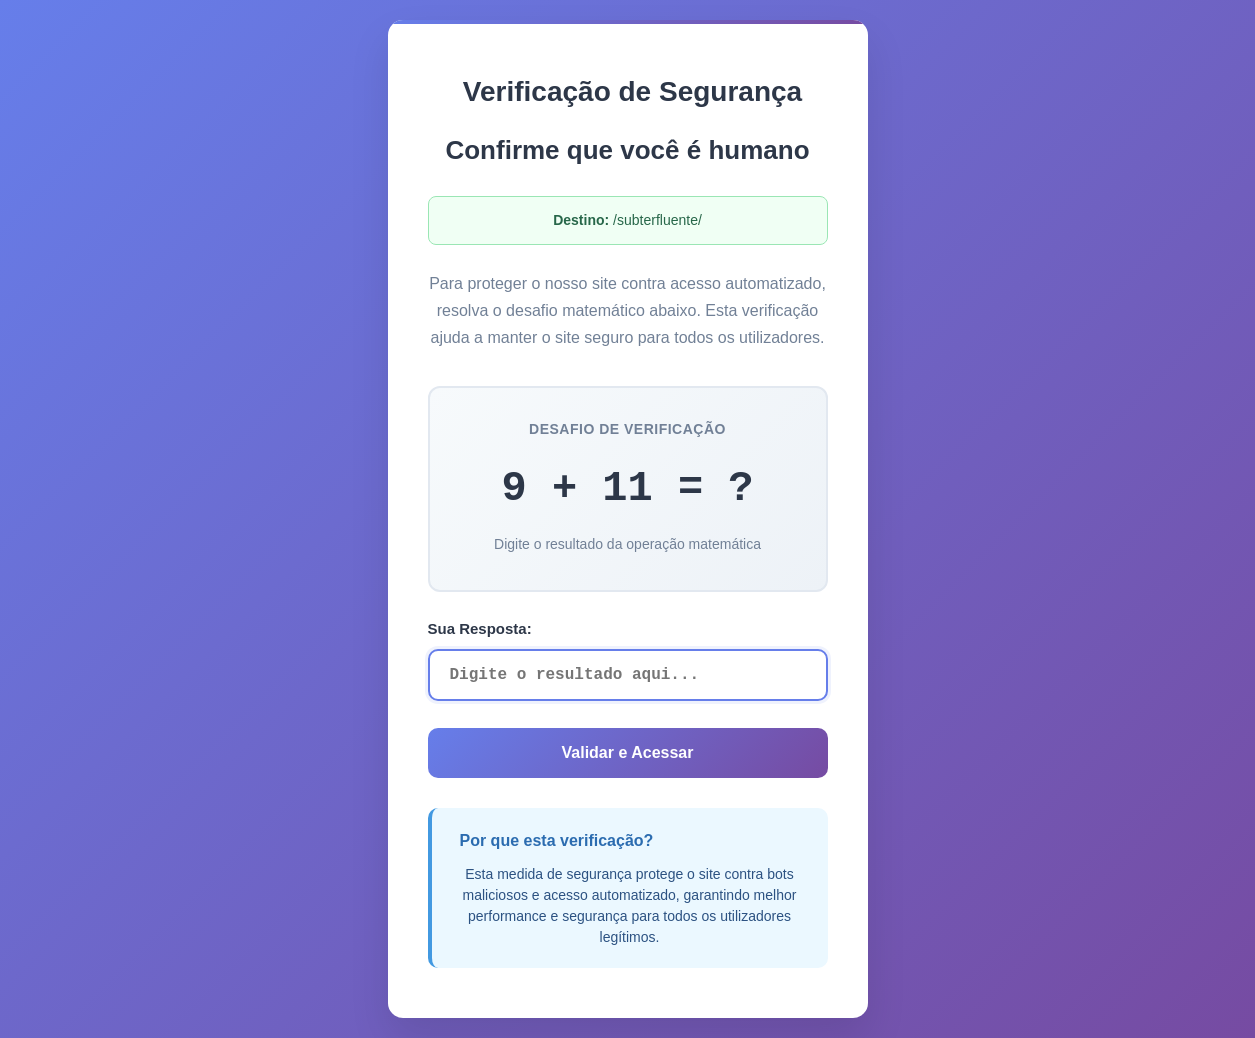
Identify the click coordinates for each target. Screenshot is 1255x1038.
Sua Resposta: (480, 628)
